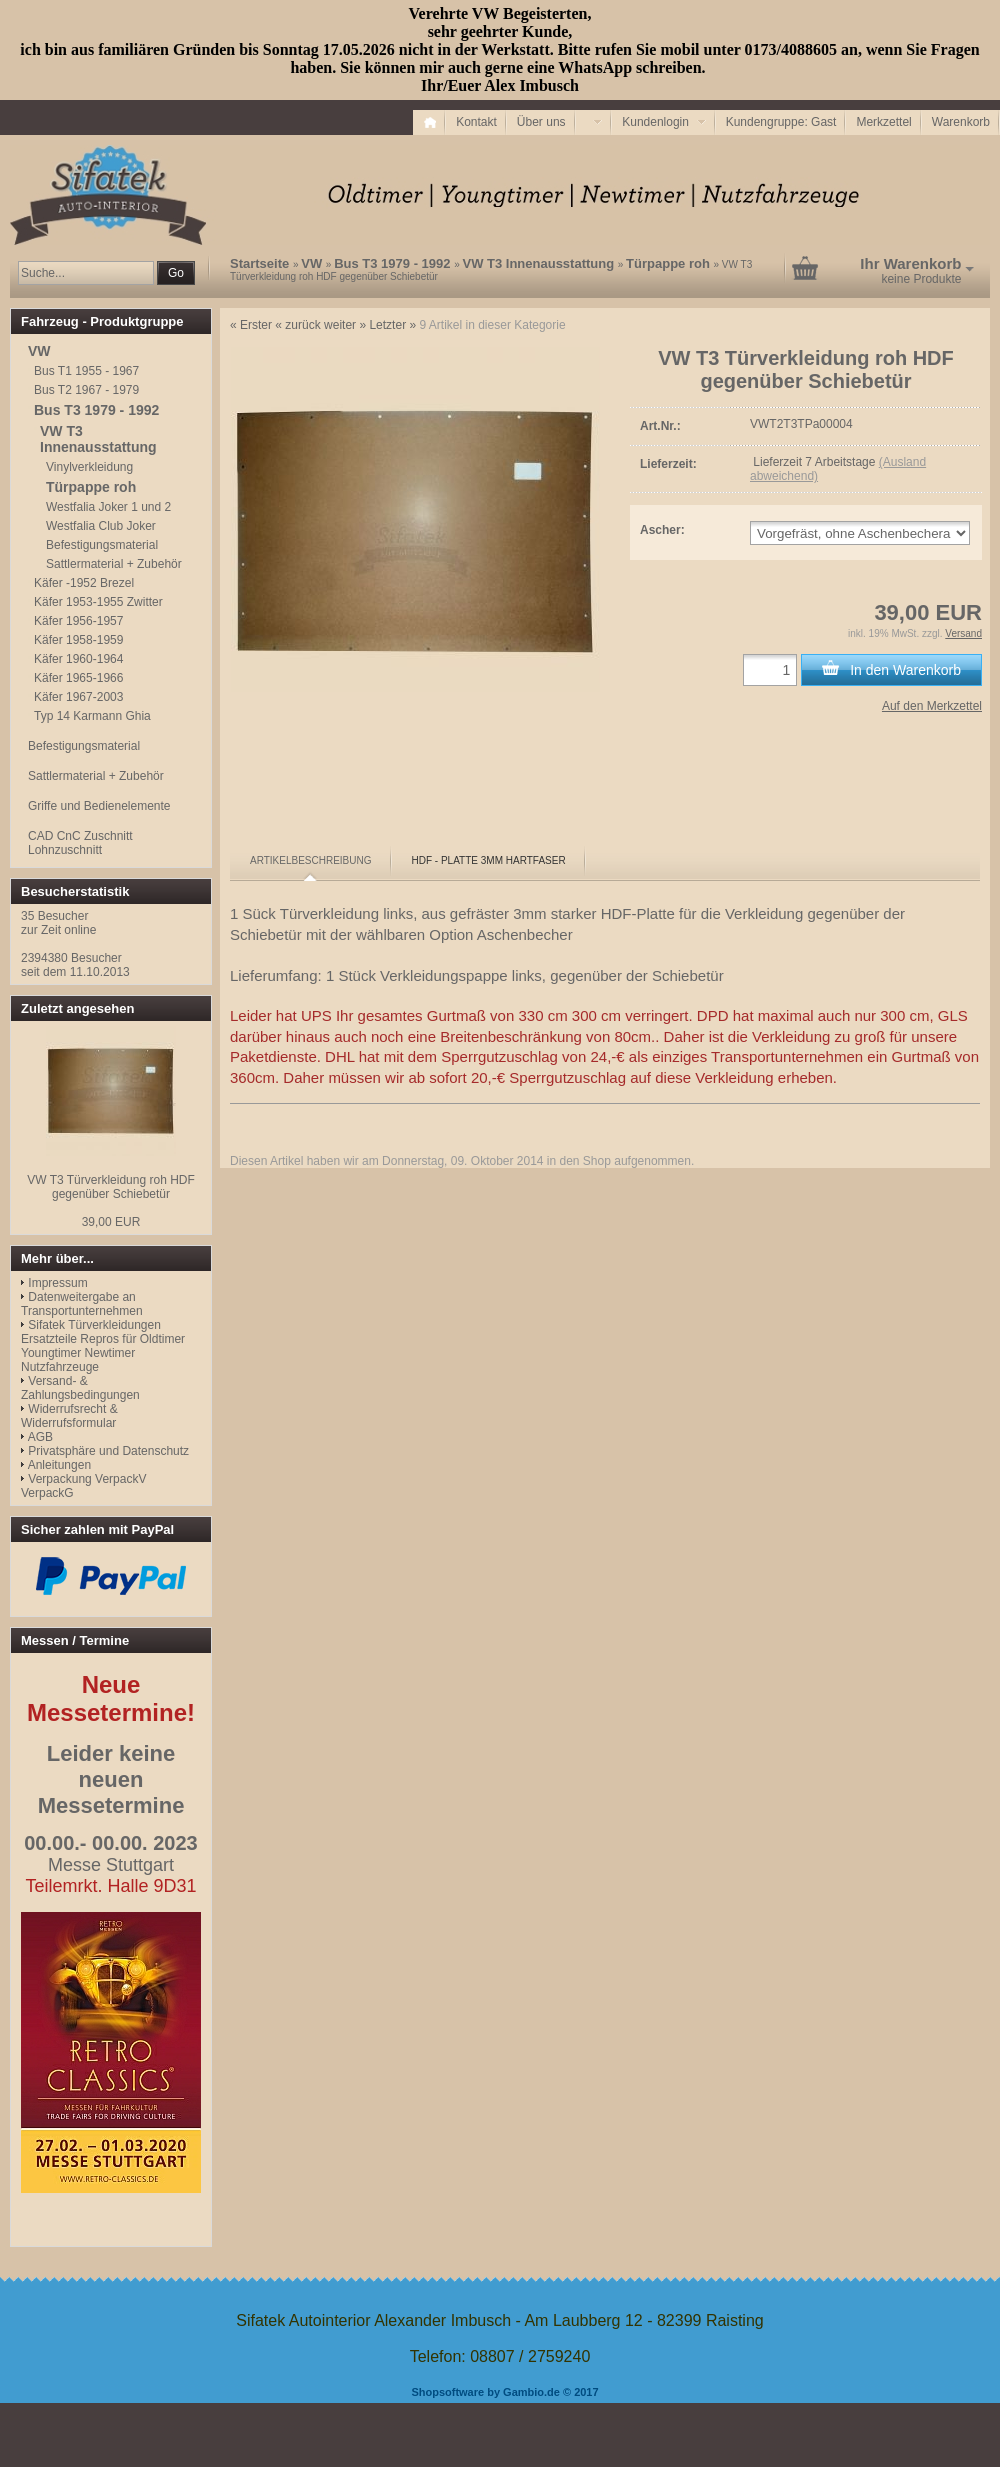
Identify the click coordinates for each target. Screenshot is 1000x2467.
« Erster (251, 325)
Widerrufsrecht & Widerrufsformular (69, 1416)
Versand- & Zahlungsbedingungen (80, 1388)
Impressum (57, 1283)
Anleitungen (59, 1465)
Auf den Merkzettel (932, 706)
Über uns (541, 122)
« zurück (297, 325)
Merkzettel (883, 122)
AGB (40, 1437)
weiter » (345, 325)
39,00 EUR (111, 1222)
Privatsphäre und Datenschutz (108, 1451)
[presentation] (311, 861)
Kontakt (476, 122)
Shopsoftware (447, 2392)
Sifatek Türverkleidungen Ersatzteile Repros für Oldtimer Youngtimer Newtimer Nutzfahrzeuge (103, 1346)
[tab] (311, 861)
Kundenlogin (663, 122)
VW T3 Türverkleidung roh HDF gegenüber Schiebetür (111, 1187)
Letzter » (392, 325)
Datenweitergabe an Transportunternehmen (82, 1304)
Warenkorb (961, 122)
